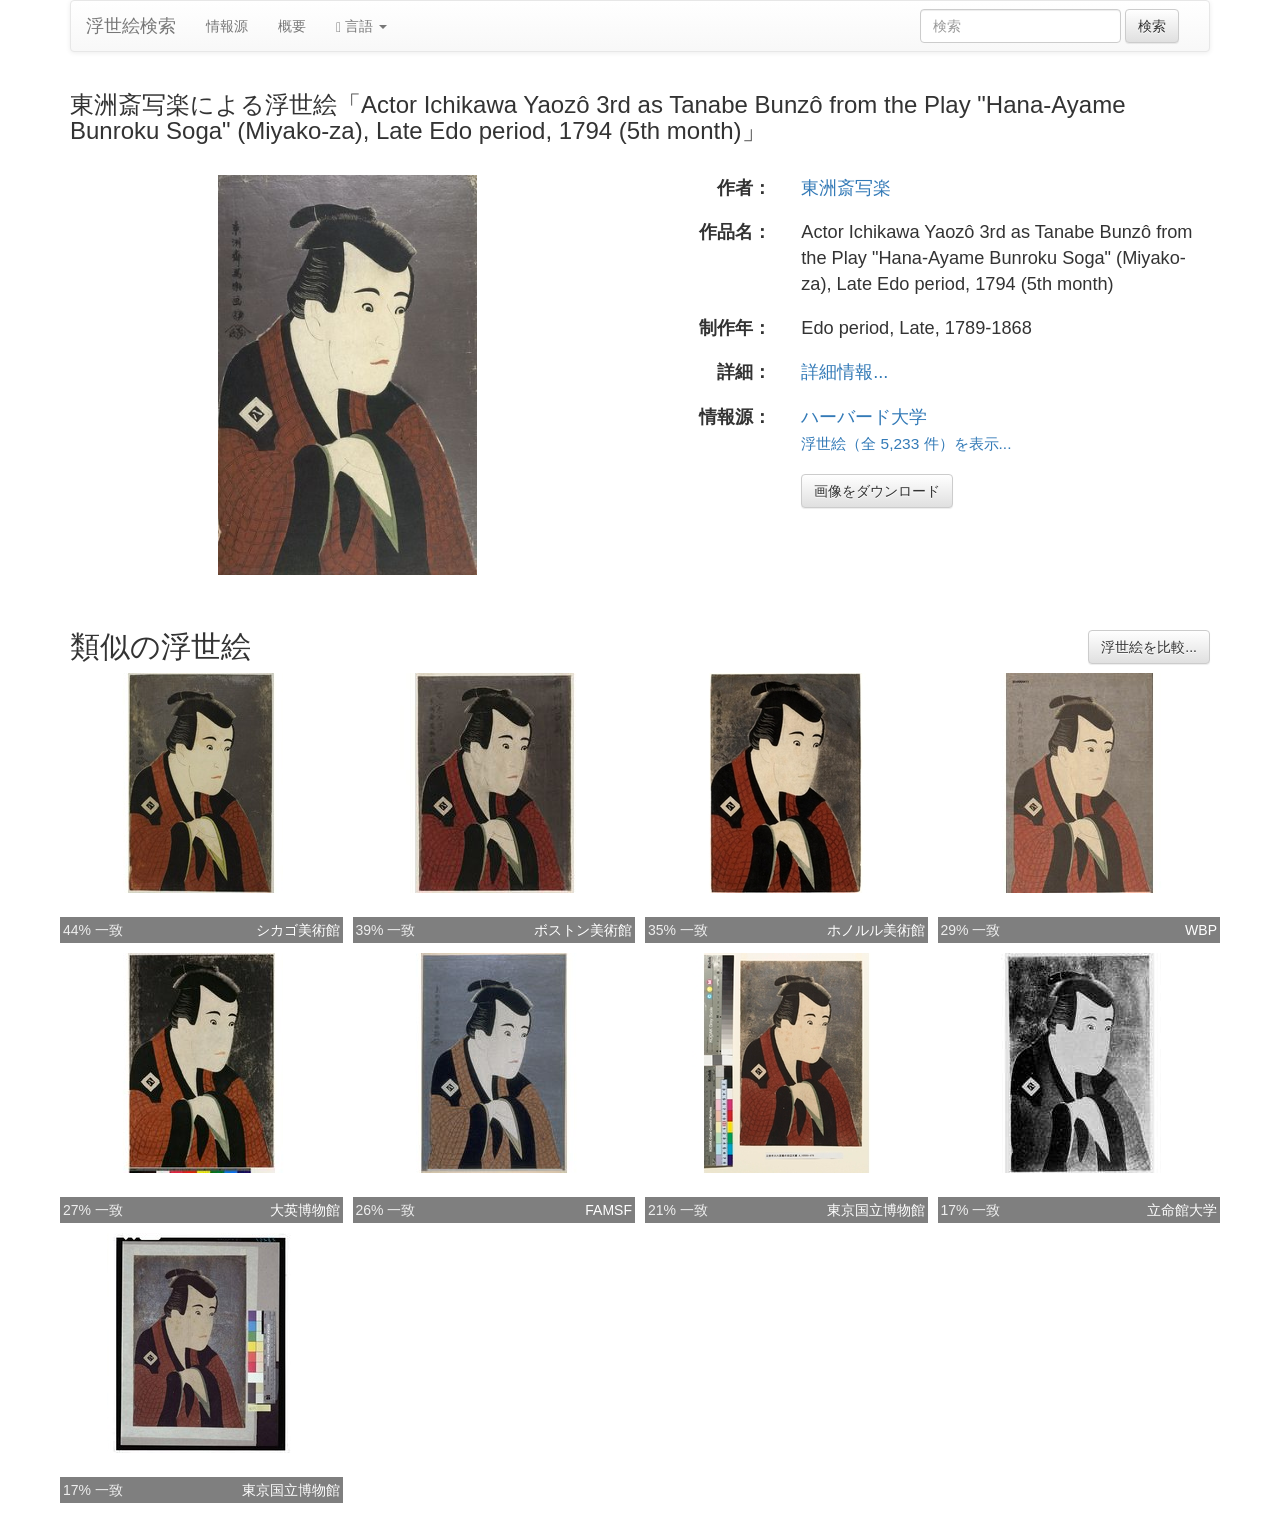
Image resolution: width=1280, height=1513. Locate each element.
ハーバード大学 (864, 417)
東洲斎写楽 (846, 188)
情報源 (227, 26)
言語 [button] (361, 26)
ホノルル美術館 (876, 930)
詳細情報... (844, 372)
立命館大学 (1182, 1210)
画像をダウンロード (877, 491)
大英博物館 (305, 1210)
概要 (292, 26)
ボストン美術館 (583, 930)
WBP (1201, 930)
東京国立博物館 (876, 1210)
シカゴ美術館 (298, 930)
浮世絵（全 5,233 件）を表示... (906, 443)
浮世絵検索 (131, 26)
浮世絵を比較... (1149, 647)
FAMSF (608, 1210)
